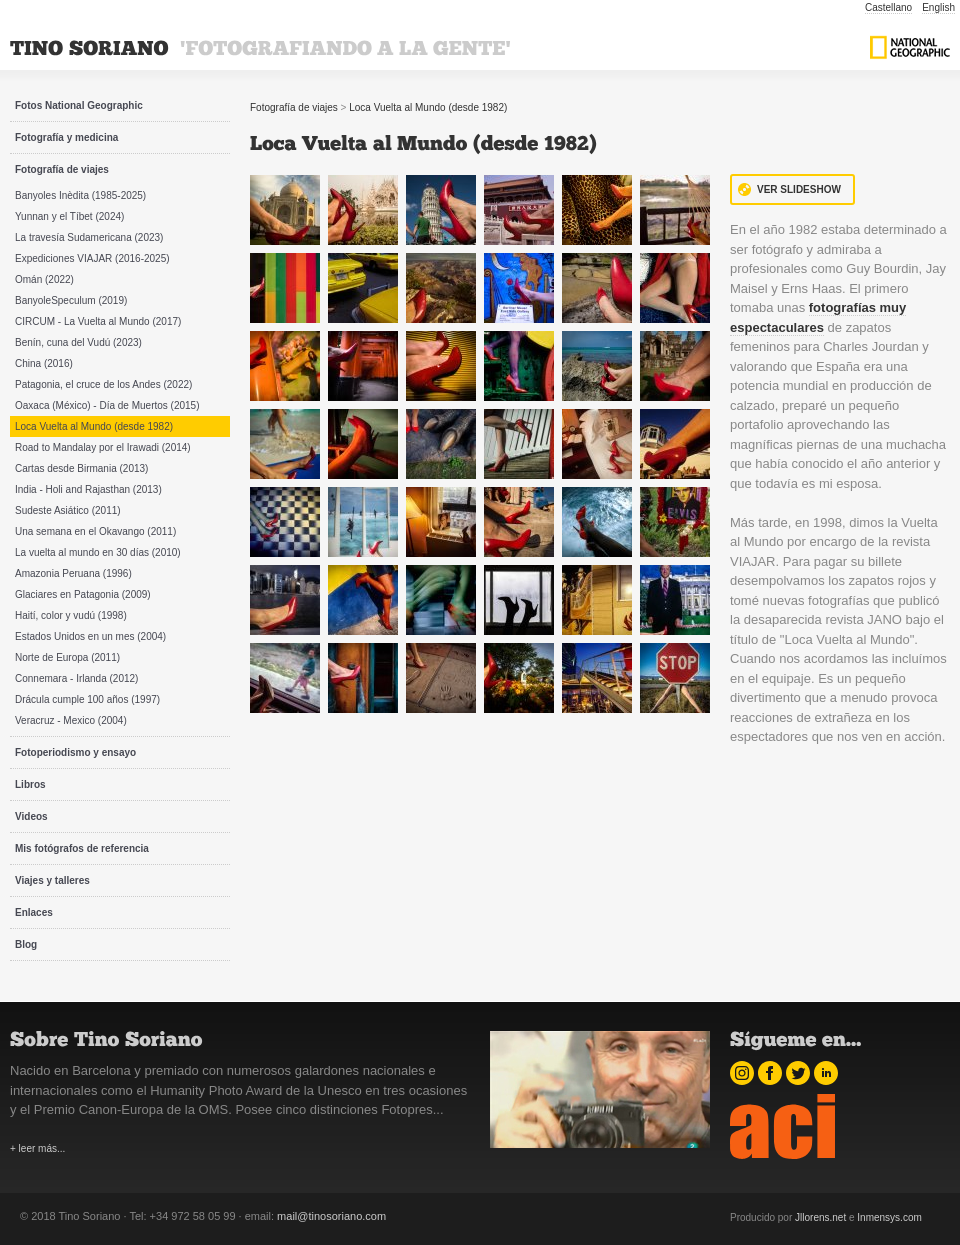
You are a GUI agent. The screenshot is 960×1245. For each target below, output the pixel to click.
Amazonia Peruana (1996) (73, 573)
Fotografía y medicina (66, 137)
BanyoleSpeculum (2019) (71, 300)
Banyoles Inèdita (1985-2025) (80, 195)
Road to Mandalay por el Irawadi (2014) (103, 447)
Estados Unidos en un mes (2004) (90, 636)
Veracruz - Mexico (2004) (71, 720)
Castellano (888, 7)
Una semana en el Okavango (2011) (95, 531)
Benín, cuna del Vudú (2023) (78, 342)
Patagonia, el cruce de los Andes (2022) (103, 384)
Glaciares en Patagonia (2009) (83, 594)
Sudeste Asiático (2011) (68, 510)
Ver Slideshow (799, 189)
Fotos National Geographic (79, 105)
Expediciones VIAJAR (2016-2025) (92, 258)
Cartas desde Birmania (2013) (81, 468)
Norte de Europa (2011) (67, 657)
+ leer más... (37, 1148)
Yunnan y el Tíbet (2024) (69, 216)
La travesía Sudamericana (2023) (89, 237)
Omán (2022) (44, 279)
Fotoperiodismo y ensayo (75, 752)
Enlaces (34, 912)
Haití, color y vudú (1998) (71, 615)
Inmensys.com (889, 1217)
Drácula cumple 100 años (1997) (87, 699)
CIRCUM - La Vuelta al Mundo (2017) (98, 321)
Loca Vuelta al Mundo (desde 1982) (94, 426)
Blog (26, 944)
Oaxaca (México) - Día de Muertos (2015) (107, 405)
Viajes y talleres (52, 880)
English (938, 7)
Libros (30, 784)
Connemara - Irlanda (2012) (76, 678)
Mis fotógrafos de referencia (82, 848)
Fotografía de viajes (62, 169)
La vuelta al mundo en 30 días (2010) (98, 552)
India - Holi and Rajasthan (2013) (88, 489)
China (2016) (44, 363)
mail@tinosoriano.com (331, 1216)
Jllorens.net (820, 1217)
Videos (31, 816)
